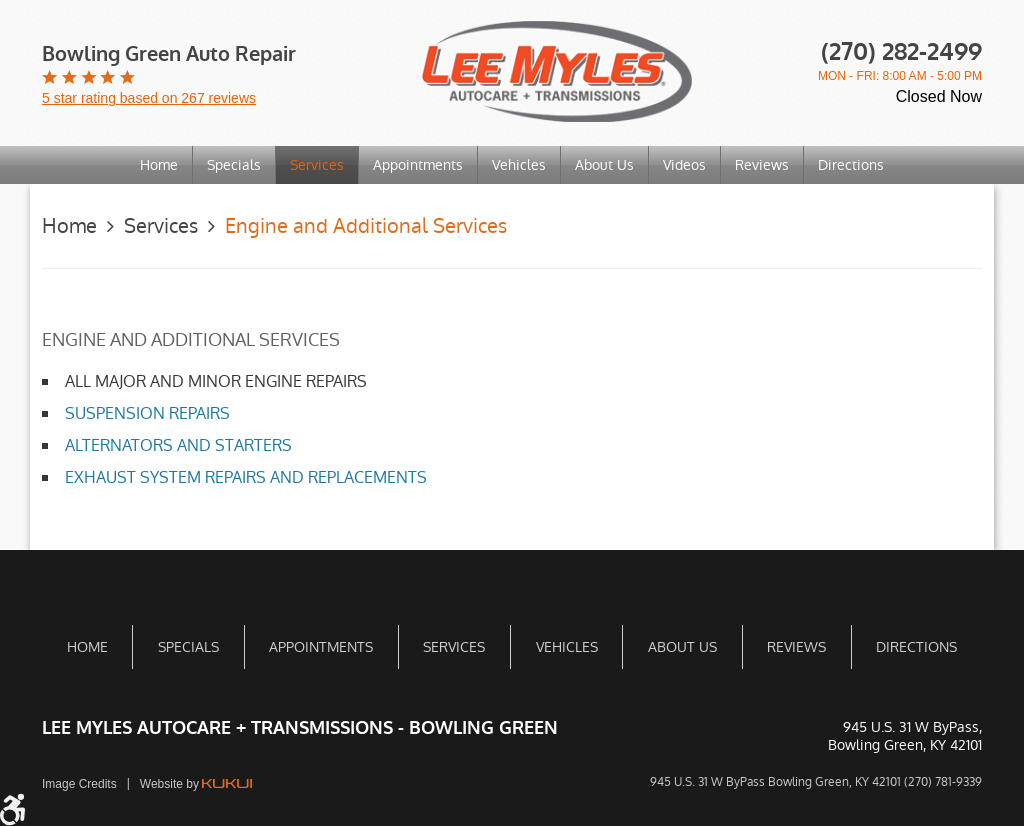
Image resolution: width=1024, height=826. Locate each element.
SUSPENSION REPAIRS (147, 413)
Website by (196, 784)
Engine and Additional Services (366, 226)
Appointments (418, 165)
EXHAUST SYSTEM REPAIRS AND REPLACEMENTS (246, 477)
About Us (604, 165)
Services (317, 165)
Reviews (762, 165)
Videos (684, 165)
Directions (851, 165)
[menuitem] (159, 165)
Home (159, 165)
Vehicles (519, 165)
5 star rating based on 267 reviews (149, 98)
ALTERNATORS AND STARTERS (178, 445)
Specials (234, 165)
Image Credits (79, 784)
